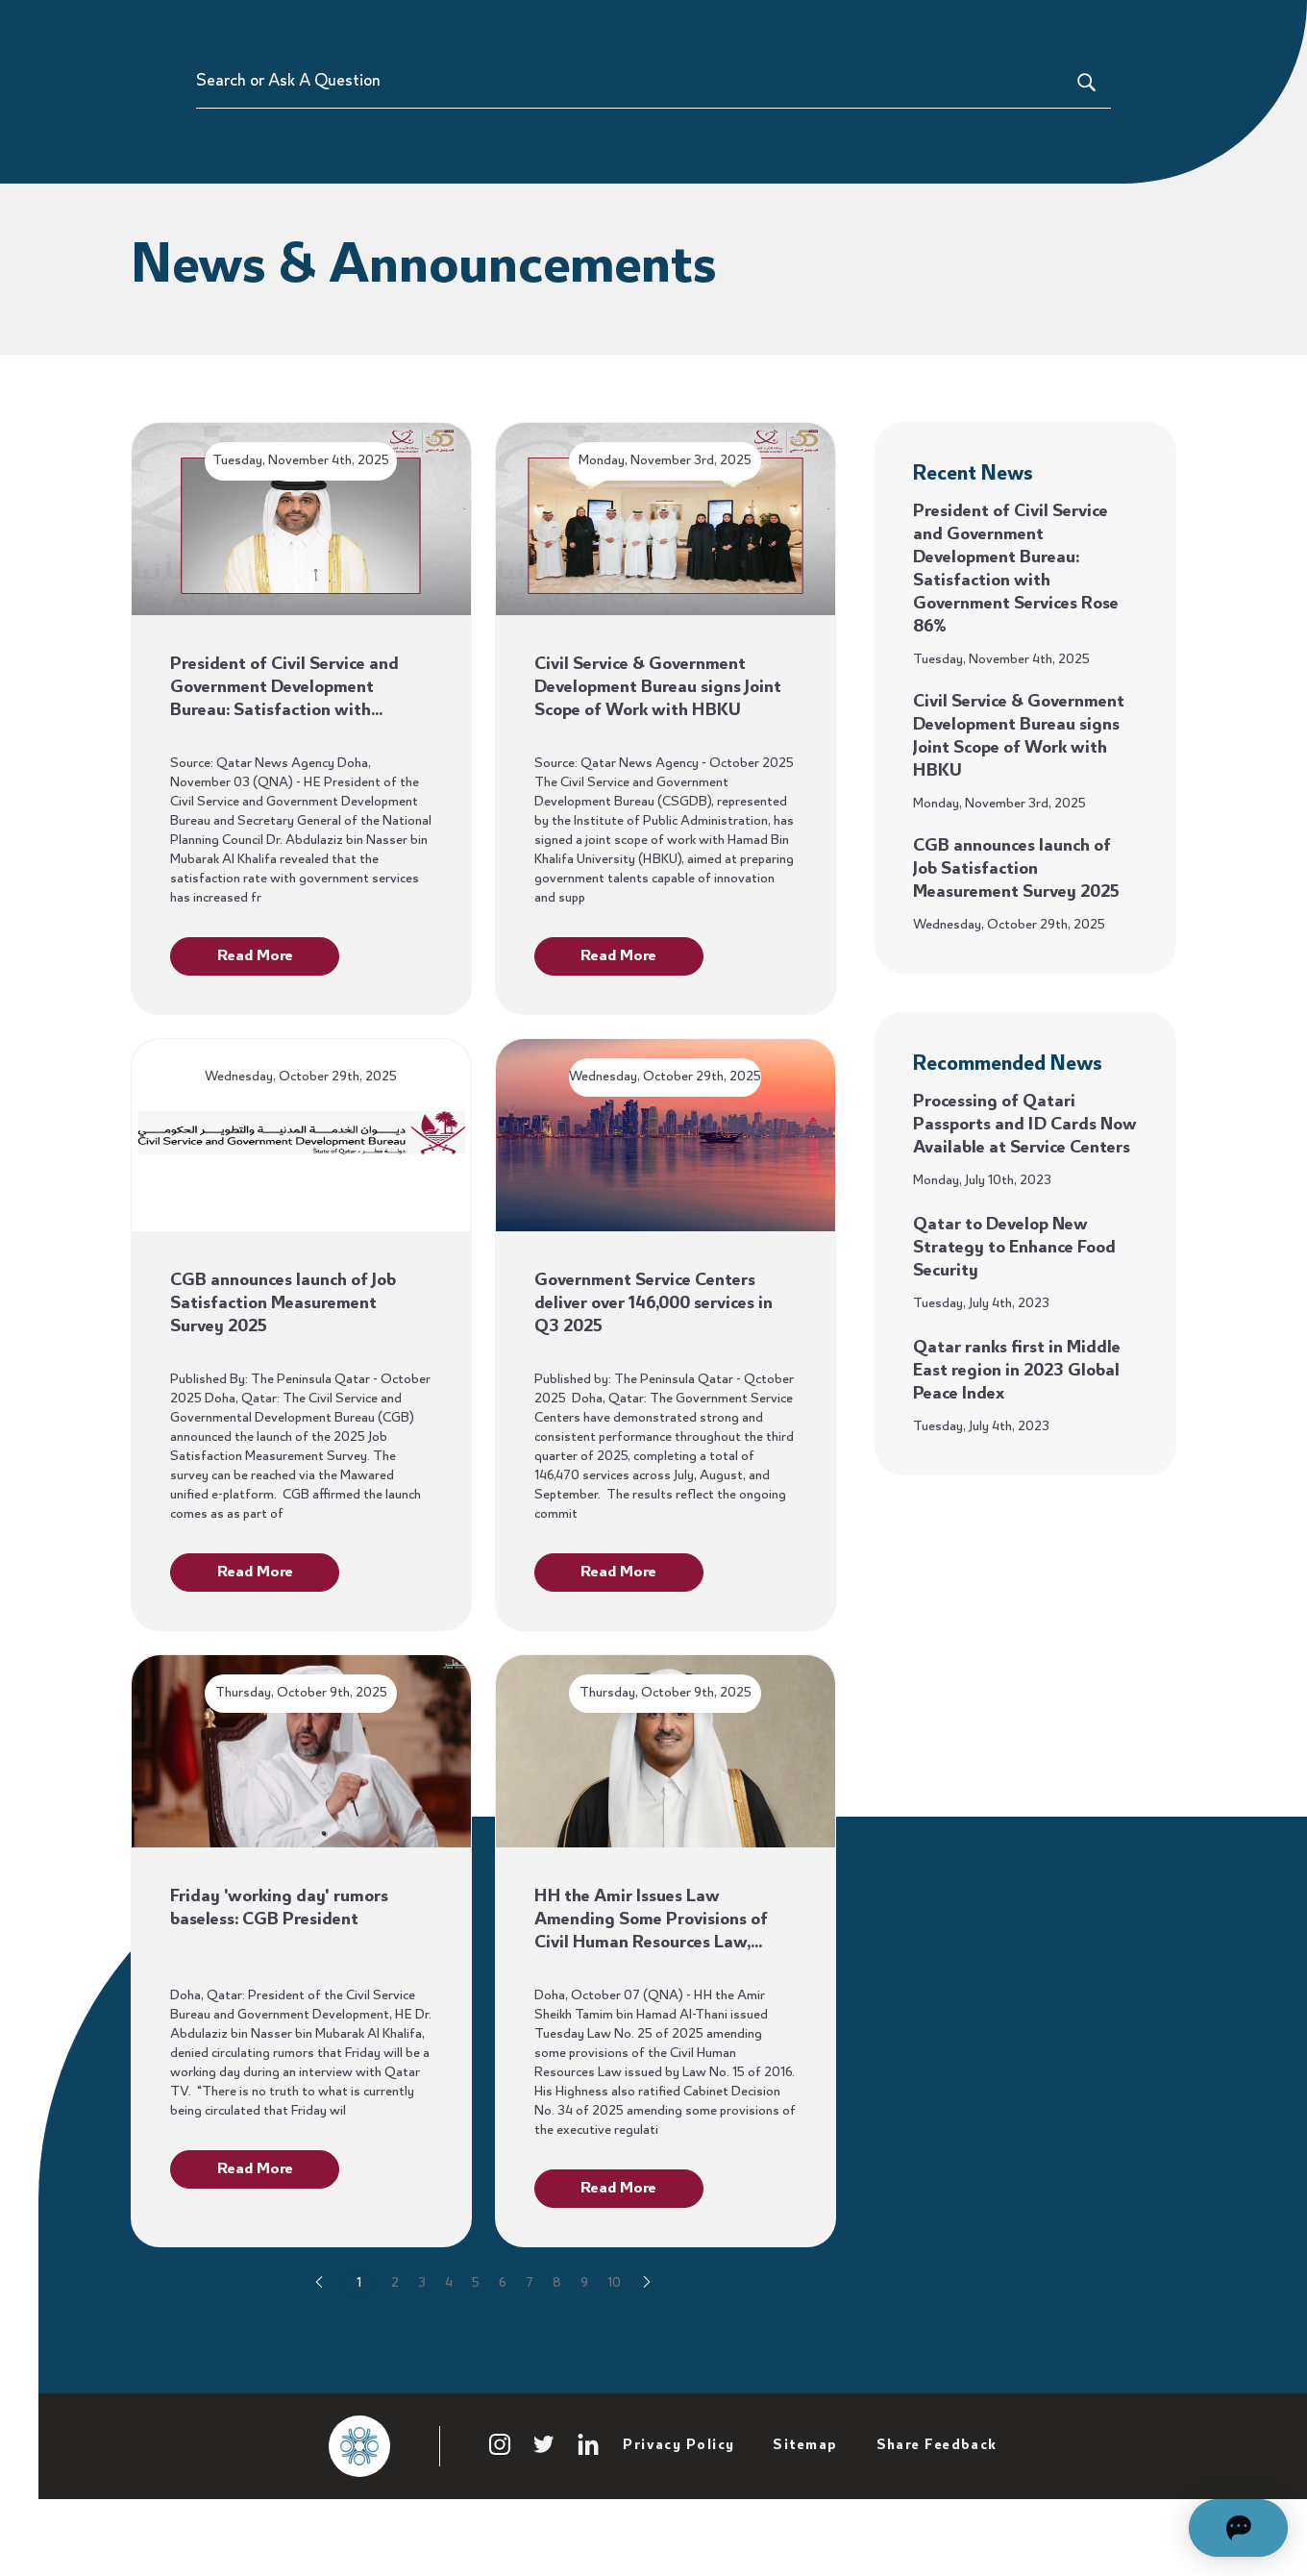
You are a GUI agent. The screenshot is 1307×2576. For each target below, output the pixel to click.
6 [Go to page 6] (502, 2341)
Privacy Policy (678, 2504)
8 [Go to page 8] (557, 2341)
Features (654, 28)
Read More (255, 1014)
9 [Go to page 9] (584, 2341)
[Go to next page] (647, 2342)
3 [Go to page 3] (422, 2341)
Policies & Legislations (524, 28)
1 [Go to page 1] (359, 2341)
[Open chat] (1191, 2528)
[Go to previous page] (319, 2342)
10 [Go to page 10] (614, 2341)
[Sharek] (193, 29)
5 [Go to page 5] (476, 2341)
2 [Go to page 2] (395, 2341)
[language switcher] (1289, 29)
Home (289, 28)
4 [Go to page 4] (449, 2341)
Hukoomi (1223, 28)
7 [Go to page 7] (529, 2341)
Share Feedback (937, 2504)
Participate (373, 28)
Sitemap (805, 2504)
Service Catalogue (782, 28)
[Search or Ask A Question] (1151, 139)
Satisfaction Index (941, 28)
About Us (1061, 28)
